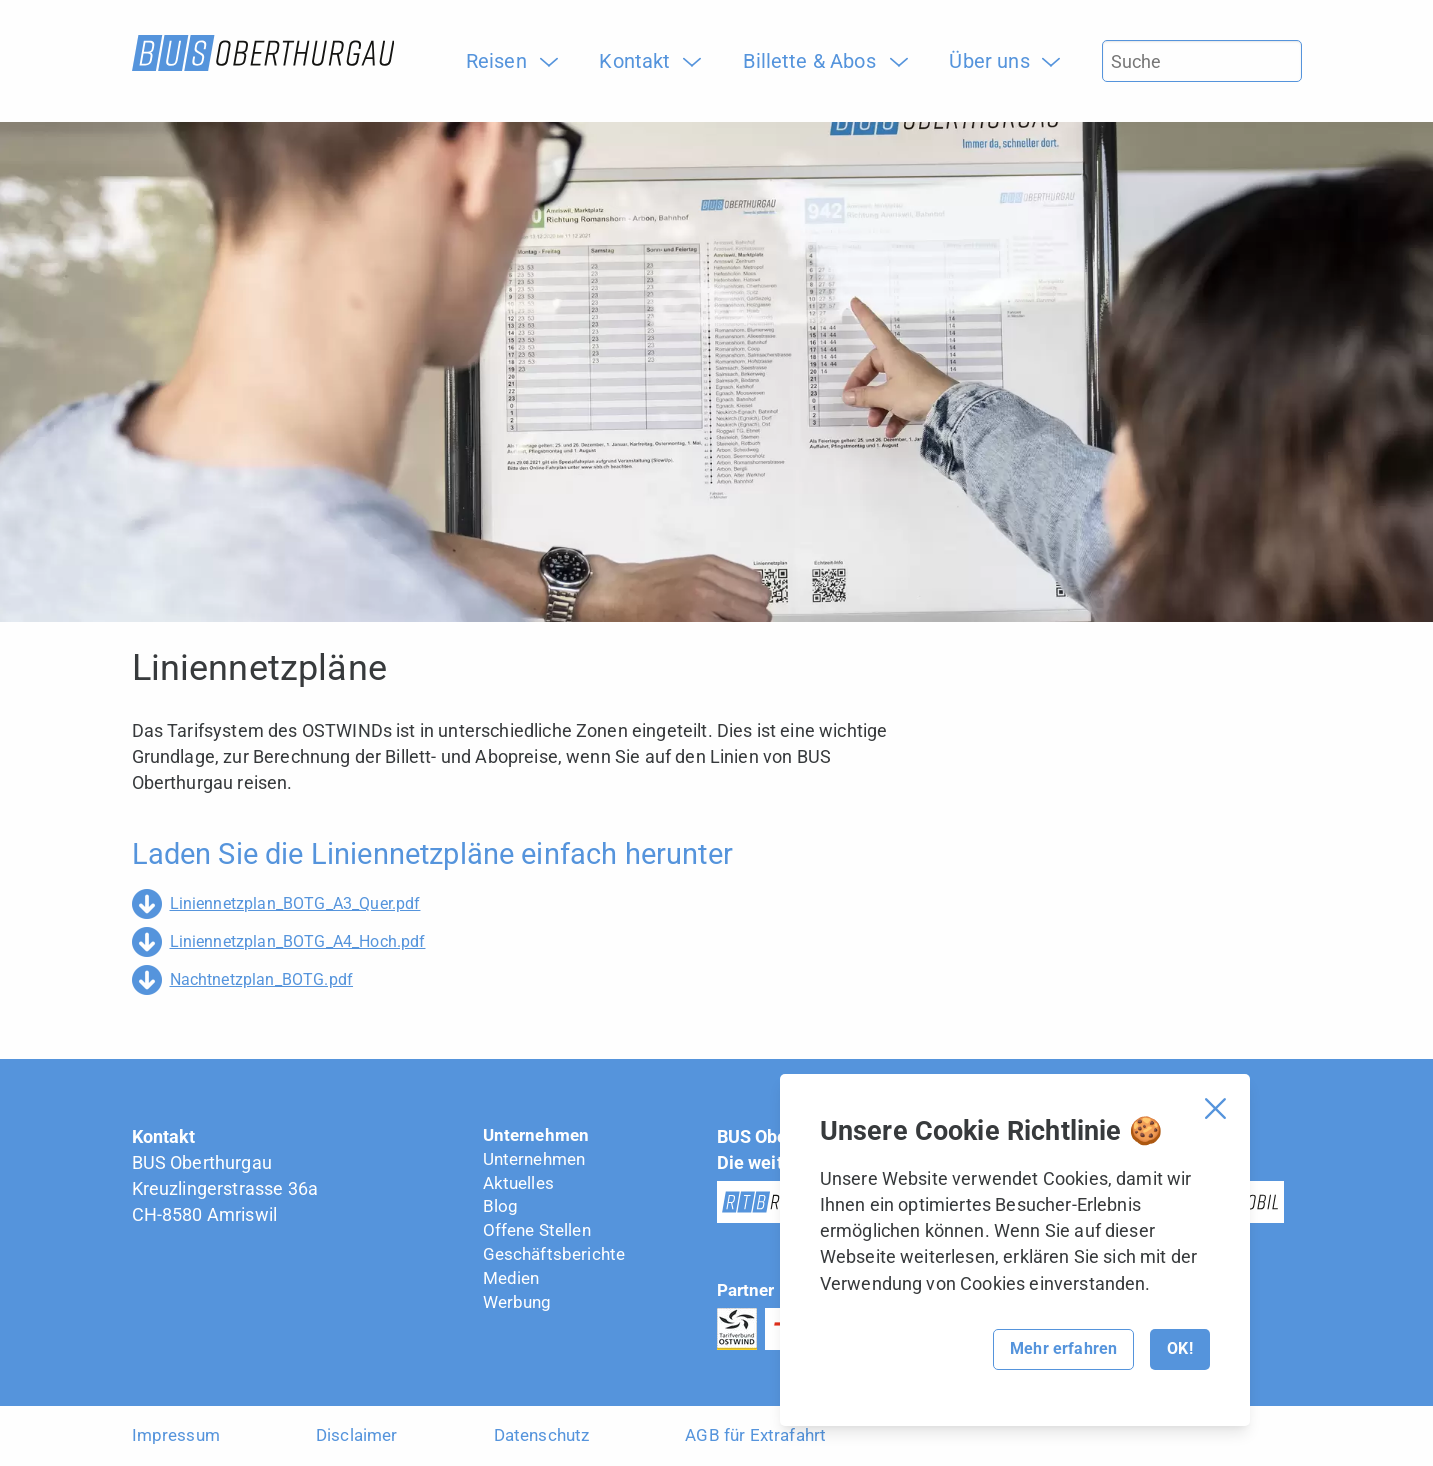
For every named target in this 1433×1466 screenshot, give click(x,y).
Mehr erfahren (1063, 1348)
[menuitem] (504, 61)
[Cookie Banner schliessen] (1215, 1108)
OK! (1179, 1348)
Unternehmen (536, 1135)
